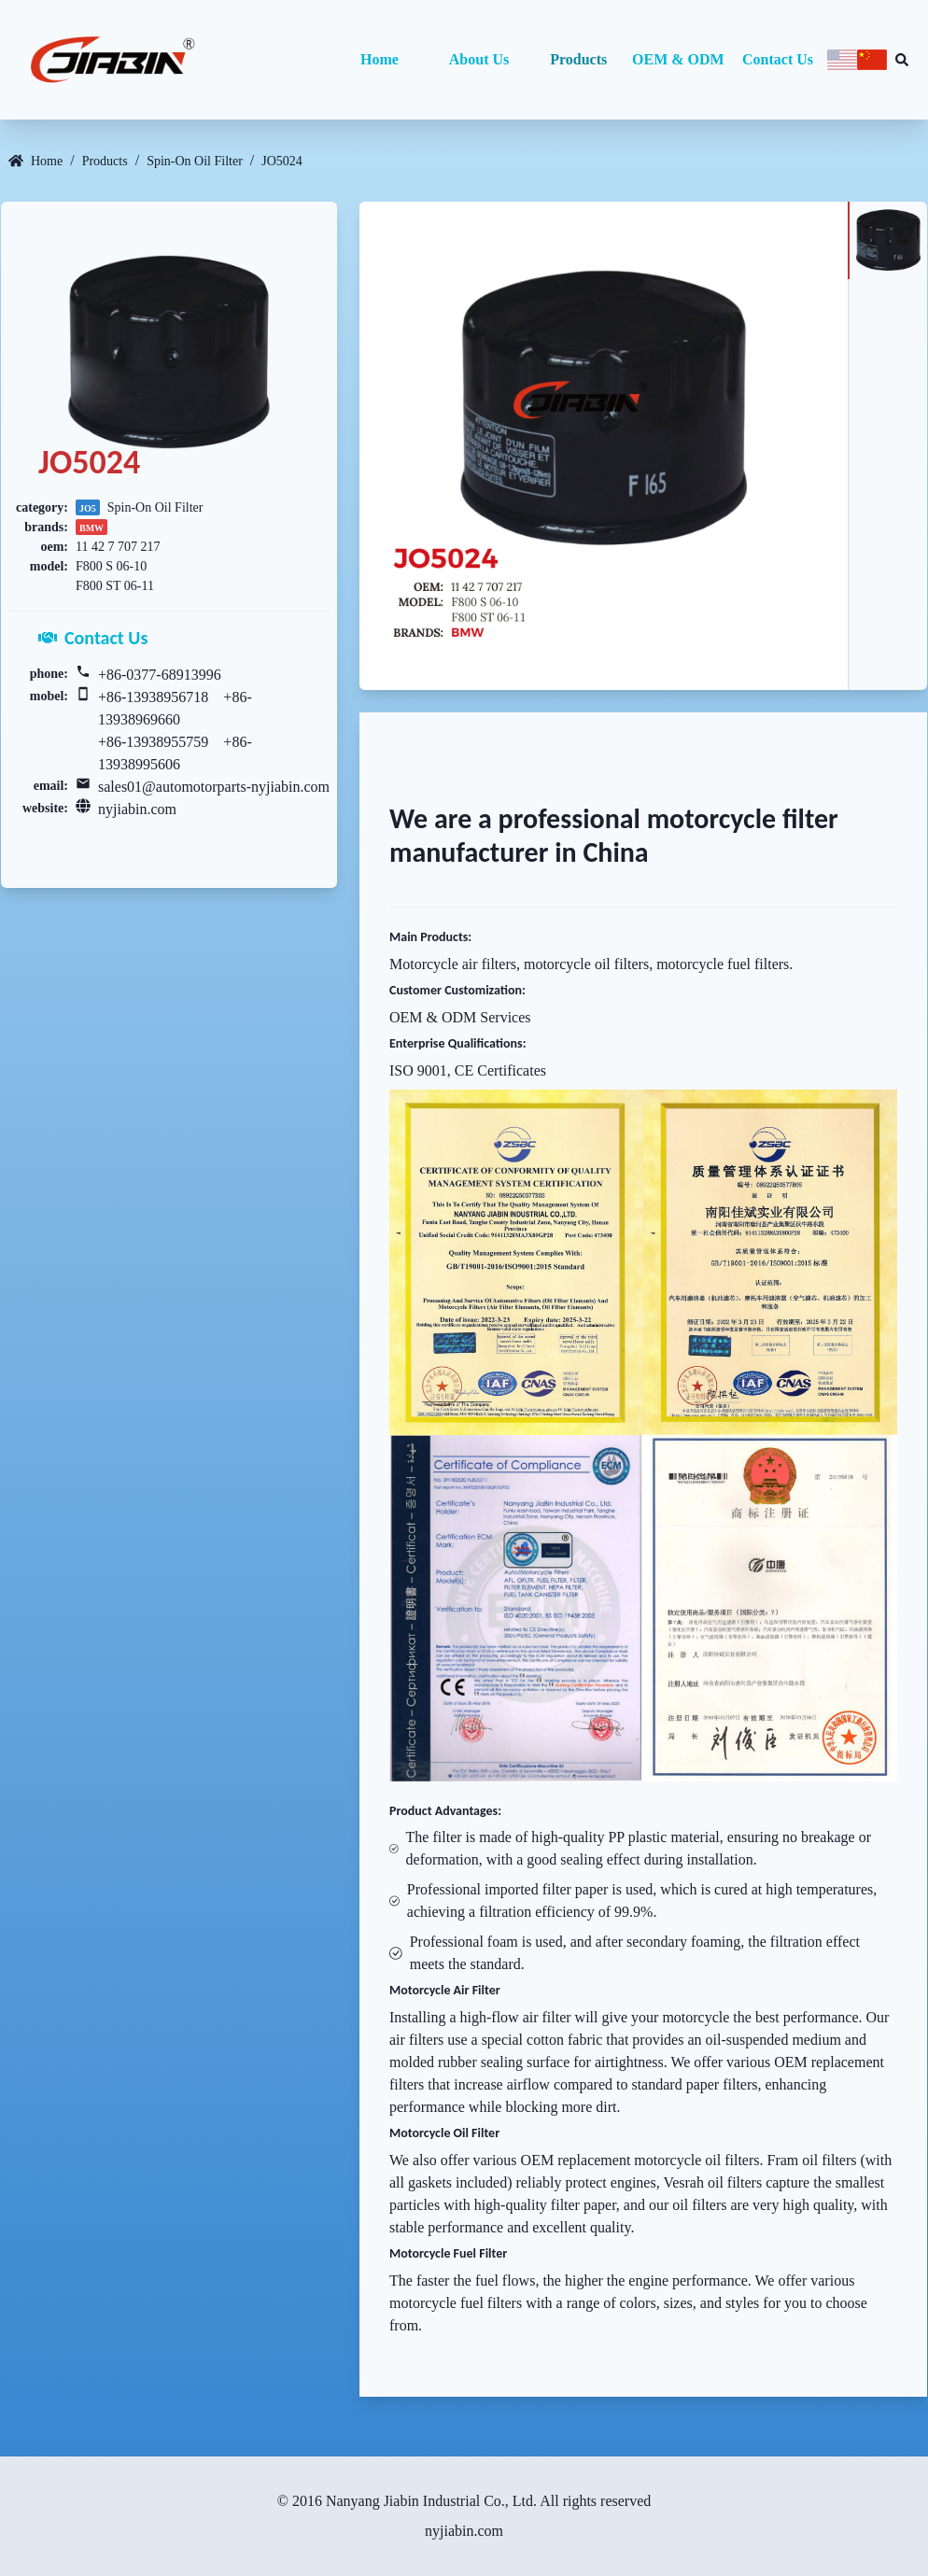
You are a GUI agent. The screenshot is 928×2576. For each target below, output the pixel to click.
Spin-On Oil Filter (195, 161)
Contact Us (777, 59)
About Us (479, 59)
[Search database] (902, 60)
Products (578, 59)
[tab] (887, 240)
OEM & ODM (678, 59)
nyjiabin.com (137, 809)
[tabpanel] (603, 446)
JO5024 (281, 161)
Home (379, 59)
